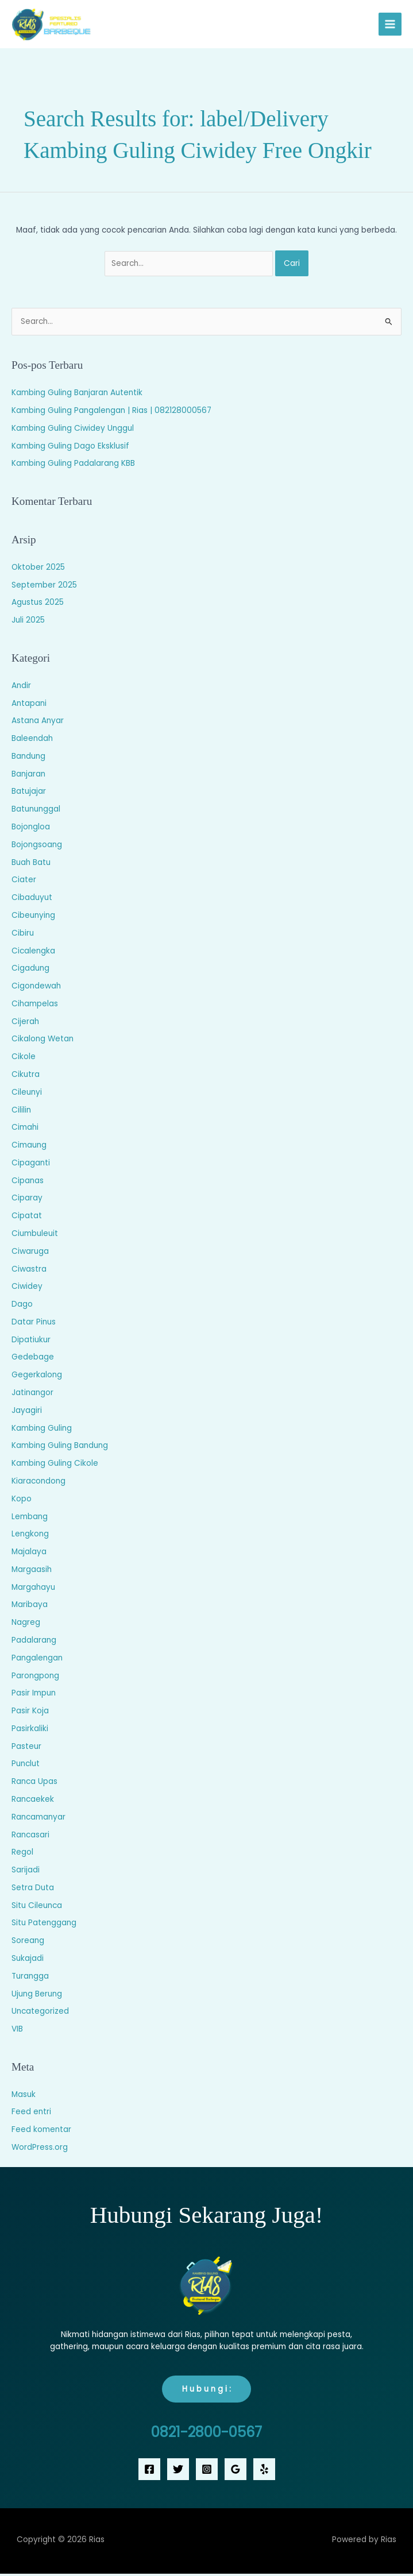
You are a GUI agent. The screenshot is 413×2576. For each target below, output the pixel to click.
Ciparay (27, 1200)
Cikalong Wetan (42, 1041)
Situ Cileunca (36, 1907)
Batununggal (35, 811)
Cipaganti (30, 1165)
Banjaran (28, 776)
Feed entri (31, 2114)
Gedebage (32, 1359)
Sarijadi (25, 1872)
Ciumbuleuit (34, 1235)
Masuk (23, 2096)
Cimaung (29, 1147)
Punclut (25, 1766)
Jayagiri (26, 1412)
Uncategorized (40, 2013)
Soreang (27, 1942)
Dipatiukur (31, 1342)
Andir (21, 687)
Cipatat (26, 1217)
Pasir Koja (30, 1713)
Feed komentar (41, 2131)
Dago (22, 1306)
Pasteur (26, 1748)
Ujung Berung (36, 1996)
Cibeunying (33, 917)
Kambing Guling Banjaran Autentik (76, 394)
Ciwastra (29, 1271)
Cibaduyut (31, 899)
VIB (17, 2031)
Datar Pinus (33, 1324)
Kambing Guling (41, 1430)
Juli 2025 (28, 622)
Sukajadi (27, 1960)
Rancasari (30, 1837)
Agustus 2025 (37, 605)
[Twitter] (178, 2471)
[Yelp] (264, 2471)
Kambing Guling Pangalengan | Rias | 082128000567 (111, 412)
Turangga (30, 1978)
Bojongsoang (36, 846)
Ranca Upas (34, 1783)
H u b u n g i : (206, 2391)
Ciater (23, 881)
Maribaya (29, 1606)
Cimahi (24, 1129)
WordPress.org (39, 2149)
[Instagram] (207, 2471)
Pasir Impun (33, 1695)
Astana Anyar (37, 722)
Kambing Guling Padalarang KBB (73, 465)
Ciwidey (27, 1288)
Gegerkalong (36, 1377)
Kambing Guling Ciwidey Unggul (72, 430)
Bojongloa (30, 829)
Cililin (21, 1112)
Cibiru (22, 935)
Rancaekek (32, 1801)
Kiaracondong (38, 1483)
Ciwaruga (30, 1253)
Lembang (29, 1518)
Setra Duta (32, 1889)
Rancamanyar (38, 1819)
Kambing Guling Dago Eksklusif (70, 448)
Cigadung (30, 970)
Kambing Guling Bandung (59, 1447)
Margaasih (31, 1571)
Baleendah (32, 740)
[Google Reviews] (235, 2471)
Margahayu (33, 1589)
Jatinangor (32, 1394)
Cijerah (25, 1023)
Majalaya (29, 1553)
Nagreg (25, 1624)
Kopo (21, 1501)
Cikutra (25, 1076)
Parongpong (35, 1678)
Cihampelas (34, 1006)
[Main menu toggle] (390, 25)
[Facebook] (149, 2471)
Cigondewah (36, 988)
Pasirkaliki (29, 1730)
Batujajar (28, 794)
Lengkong (30, 1536)
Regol (22, 1854)
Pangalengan (37, 1660)
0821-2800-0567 (206, 2434)
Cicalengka (33, 953)
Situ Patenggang (43, 1925)
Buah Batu (31, 864)
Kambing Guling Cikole (54, 1465)
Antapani (29, 705)
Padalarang (33, 1642)
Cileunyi (26, 1094)
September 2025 (44, 587)
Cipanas (27, 1182)
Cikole (23, 1058)
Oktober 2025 (38, 569)
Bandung (28, 758)
